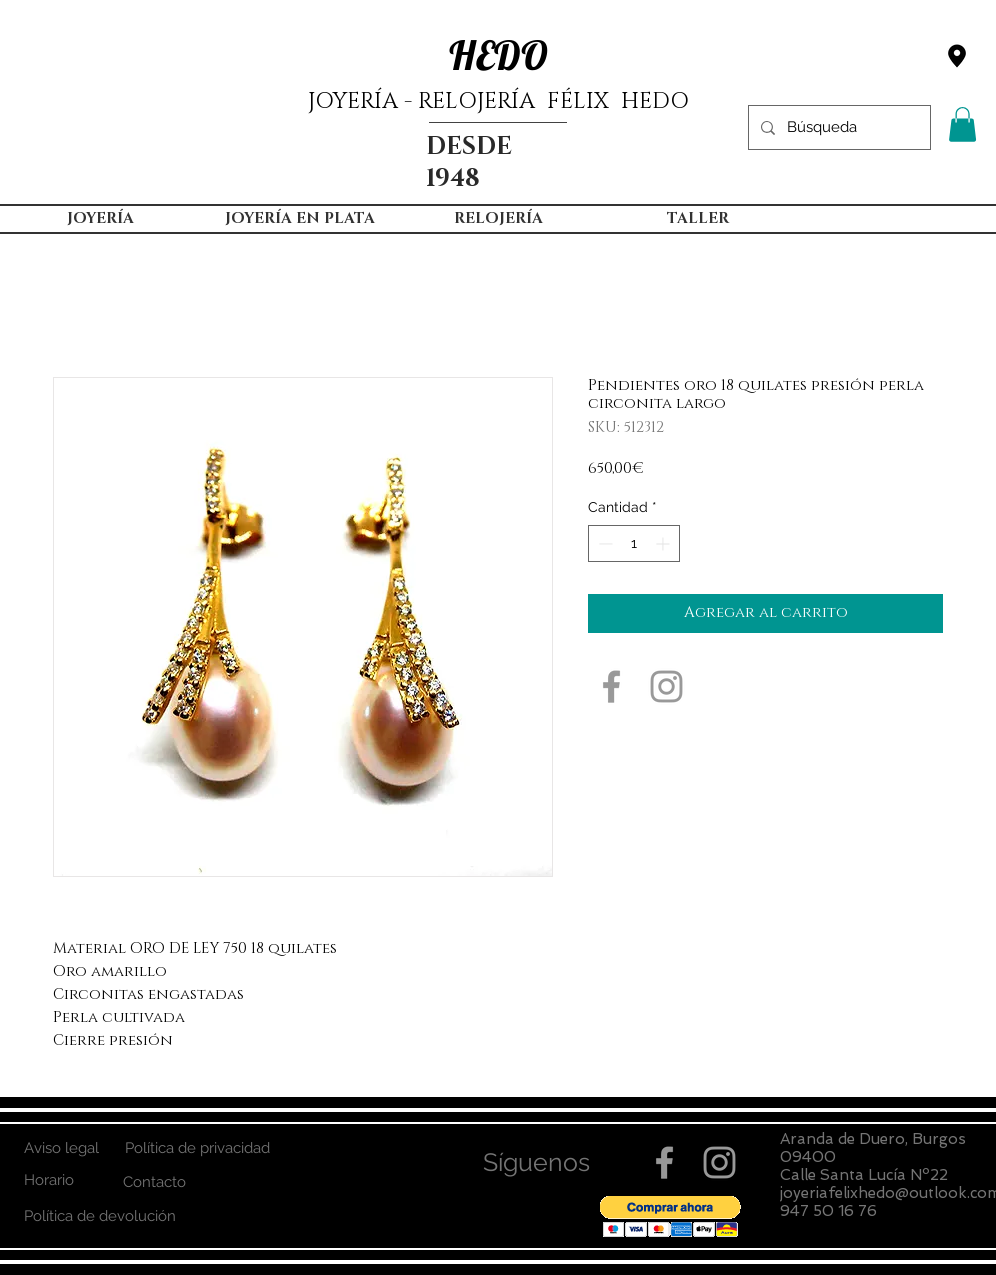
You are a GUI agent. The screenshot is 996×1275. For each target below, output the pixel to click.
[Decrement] (603, 543)
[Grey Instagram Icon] (666, 686)
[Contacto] (154, 1182)
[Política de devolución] (99, 1216)
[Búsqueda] (837, 127)
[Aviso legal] (61, 1148)
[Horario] (48, 1180)
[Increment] (664, 543)
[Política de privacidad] (197, 1148)
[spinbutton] (634, 543)
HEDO (498, 55)
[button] (962, 124)
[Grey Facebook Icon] (611, 686)
